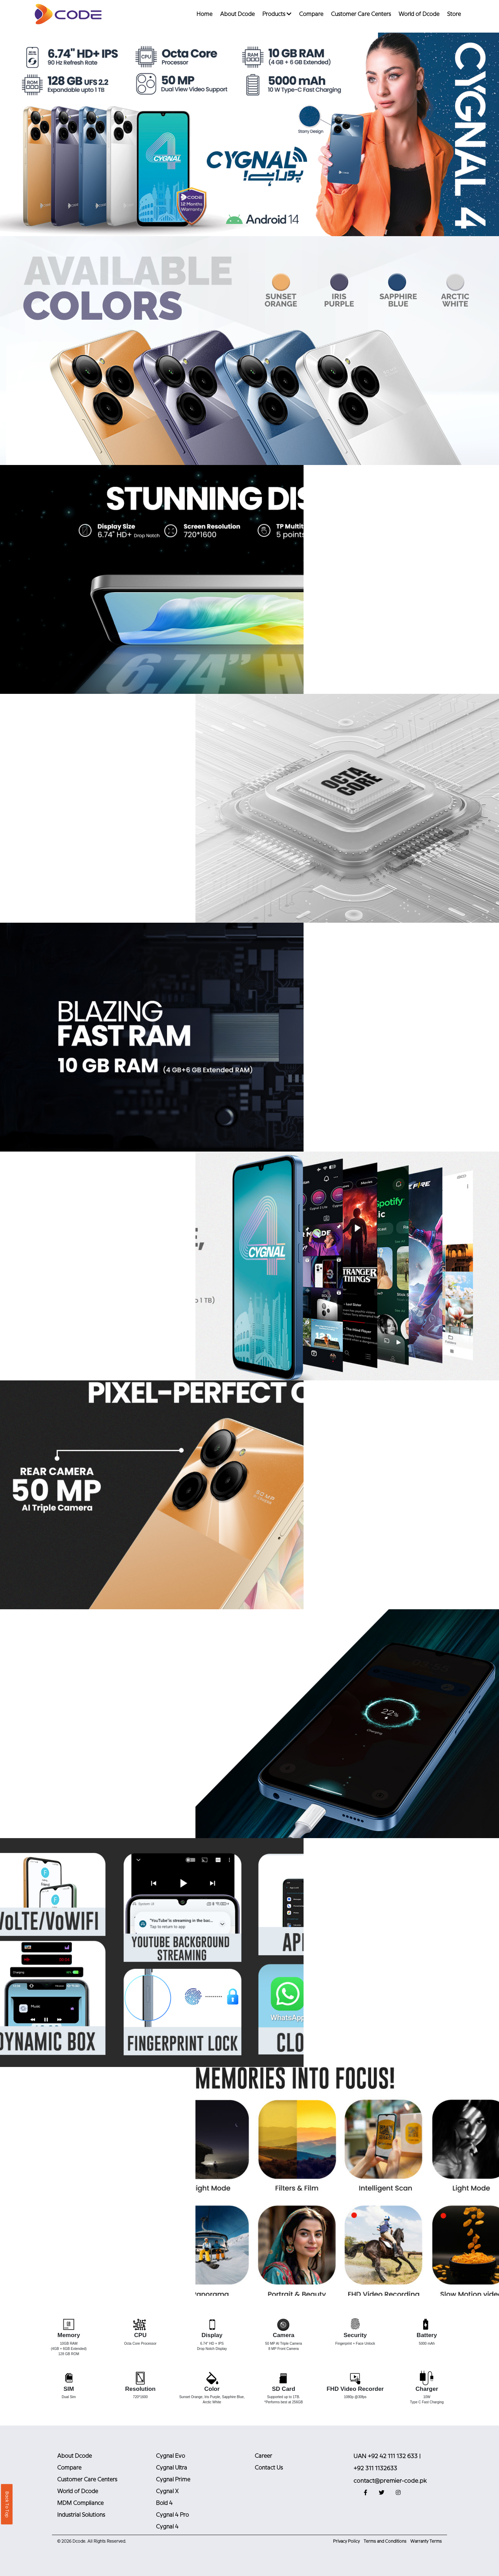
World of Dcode (419, 14)
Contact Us (269, 2468)
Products (276, 14)
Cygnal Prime (173, 2479)
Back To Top (7, 2504)
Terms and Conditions (385, 2541)
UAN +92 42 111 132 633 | (387, 2456)
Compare (311, 14)
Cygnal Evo (170, 2456)
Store (454, 14)
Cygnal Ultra (171, 2468)
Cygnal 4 (167, 2527)
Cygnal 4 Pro (172, 2515)
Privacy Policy (346, 2541)
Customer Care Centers (361, 14)
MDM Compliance (80, 2503)
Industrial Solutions (81, 2515)
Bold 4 (164, 2503)
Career (263, 2456)
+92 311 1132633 (375, 2468)
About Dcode (237, 14)
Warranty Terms (426, 2541)
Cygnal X (167, 2491)
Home (204, 14)
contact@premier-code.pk (390, 2481)
